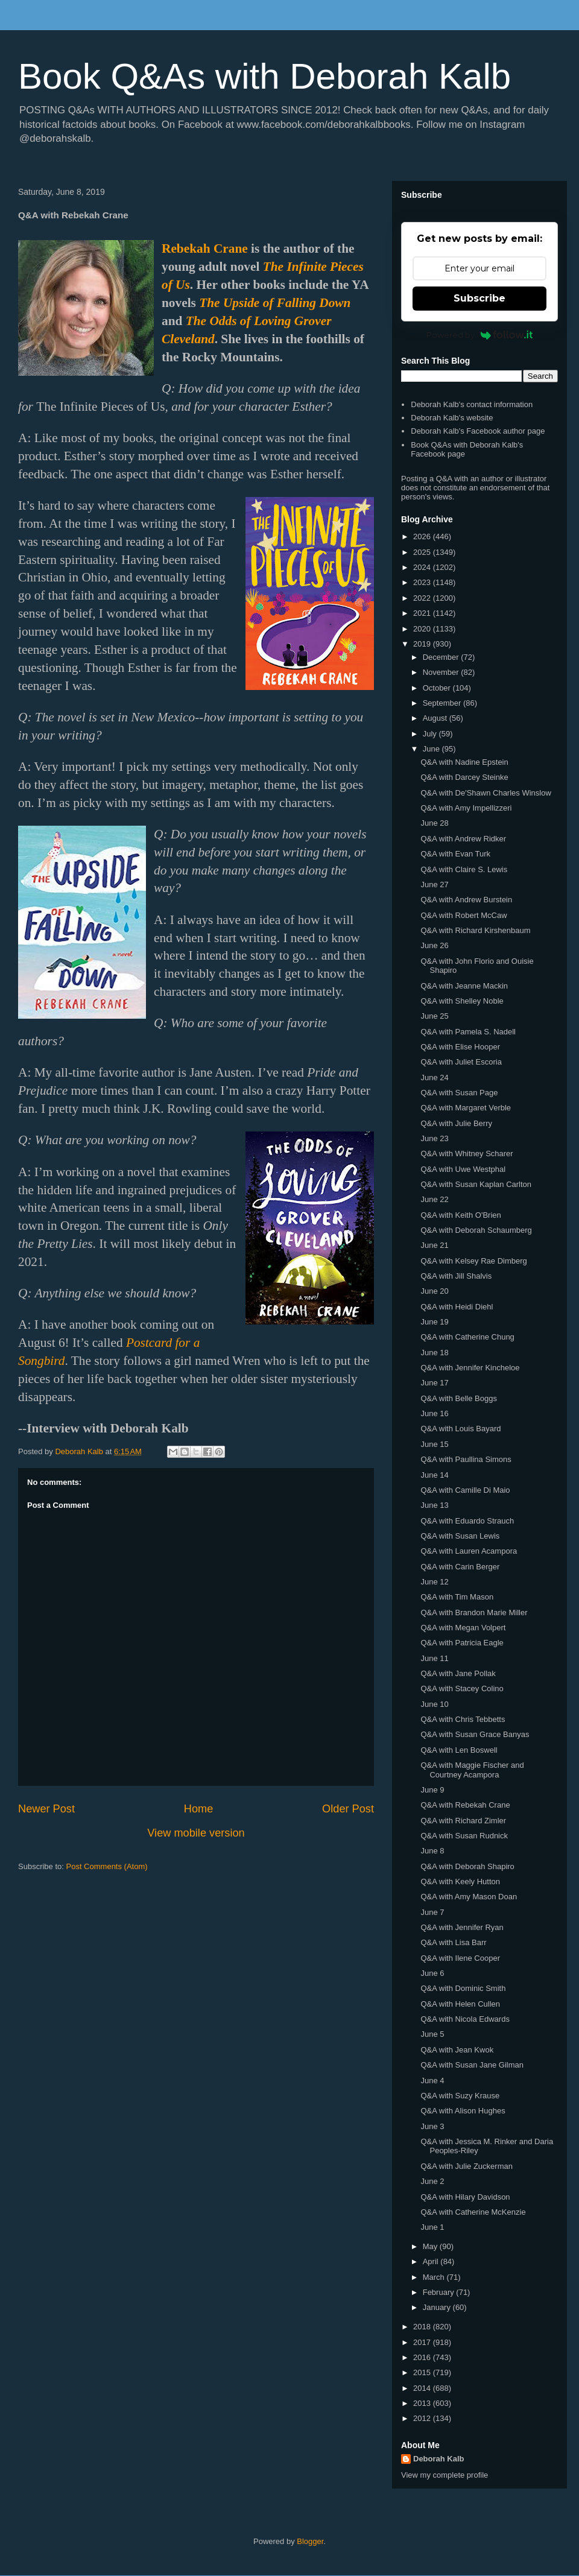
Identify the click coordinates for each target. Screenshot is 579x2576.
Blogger (310, 2541)
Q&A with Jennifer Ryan (461, 1927)
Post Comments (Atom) (107, 1866)
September (443, 702)
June (432, 748)
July (431, 733)
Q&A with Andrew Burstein (466, 899)
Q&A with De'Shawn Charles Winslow (485, 792)
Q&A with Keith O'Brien (460, 1215)
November (442, 672)
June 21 (434, 1245)
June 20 (434, 1291)
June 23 (434, 1138)
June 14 (434, 1474)
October (438, 687)
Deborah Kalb (438, 2458)
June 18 (434, 1352)
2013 (423, 2403)
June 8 (432, 1850)
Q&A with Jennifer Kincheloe (469, 1367)
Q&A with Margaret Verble (465, 1107)
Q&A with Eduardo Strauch (467, 1520)
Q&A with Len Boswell (458, 1750)
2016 (423, 2357)
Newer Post (46, 1809)
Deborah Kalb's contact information (472, 404)
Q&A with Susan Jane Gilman (472, 2064)
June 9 (432, 1789)
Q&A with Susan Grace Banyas (474, 1734)
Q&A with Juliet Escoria (460, 1061)
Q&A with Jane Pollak (457, 1673)
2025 (423, 552)
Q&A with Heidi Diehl (456, 1306)
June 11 (434, 1658)
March (435, 2277)
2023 (423, 582)
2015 (423, 2372)
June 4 (432, 2080)
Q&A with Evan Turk (455, 853)
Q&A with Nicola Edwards (464, 2019)
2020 (423, 628)
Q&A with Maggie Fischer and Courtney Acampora (472, 1770)
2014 (423, 2388)
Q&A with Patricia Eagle (461, 1642)
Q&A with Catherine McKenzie (472, 2212)
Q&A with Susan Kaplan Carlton (475, 1184)
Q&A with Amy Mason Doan (468, 1896)
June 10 (434, 1704)
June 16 (434, 1413)
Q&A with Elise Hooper (460, 1046)
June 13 (434, 1505)
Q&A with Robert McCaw (463, 915)
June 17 (434, 1382)
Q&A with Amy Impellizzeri (465, 807)
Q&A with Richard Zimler (463, 1820)
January (438, 2307)
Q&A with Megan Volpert (462, 1627)
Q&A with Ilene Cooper (460, 1958)
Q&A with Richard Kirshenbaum (475, 930)
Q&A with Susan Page (459, 1092)
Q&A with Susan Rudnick (464, 1835)
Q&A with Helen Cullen (460, 2003)
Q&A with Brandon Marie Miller (473, 1612)
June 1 (432, 2227)
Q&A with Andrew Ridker (463, 838)
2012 (423, 2418)
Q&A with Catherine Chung (467, 1336)
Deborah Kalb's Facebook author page (478, 430)
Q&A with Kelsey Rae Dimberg (473, 1260)
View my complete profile (444, 2474)
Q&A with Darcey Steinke (464, 777)
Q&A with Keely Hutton (460, 1881)
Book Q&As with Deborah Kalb (264, 76)
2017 (423, 2342)
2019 (423, 643)
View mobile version (195, 1833)
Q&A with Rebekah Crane (465, 1804)
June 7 (432, 1912)
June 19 (434, 1321)
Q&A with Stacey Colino (461, 1688)
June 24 (434, 1077)
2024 (423, 567)
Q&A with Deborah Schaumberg (475, 1230)
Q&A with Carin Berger (459, 1566)
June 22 (434, 1199)
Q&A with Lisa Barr (453, 1942)
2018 (423, 2326)
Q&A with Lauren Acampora (468, 1550)
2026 (423, 536)
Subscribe (479, 298)
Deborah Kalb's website (452, 417)
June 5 (432, 2034)
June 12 (434, 1581)
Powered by (479, 335)
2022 (423, 598)
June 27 (434, 884)
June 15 (434, 1444)
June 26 (434, 945)
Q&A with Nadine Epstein (464, 762)
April (432, 2261)
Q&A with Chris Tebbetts (462, 1719)
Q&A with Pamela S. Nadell (468, 1031)
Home (199, 1809)
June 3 (432, 2126)
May (431, 2246)
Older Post (348, 1809)
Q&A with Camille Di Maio (465, 1490)
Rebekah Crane (205, 248)
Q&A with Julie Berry (456, 1123)
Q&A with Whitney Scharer (466, 1153)
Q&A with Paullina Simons (465, 1459)
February (440, 2292)
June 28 (434, 823)
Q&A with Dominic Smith (462, 1988)
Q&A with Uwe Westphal (462, 1169)
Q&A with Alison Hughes (462, 2110)
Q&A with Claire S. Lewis (463, 869)
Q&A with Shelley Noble (461, 1000)
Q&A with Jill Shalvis (456, 1275)
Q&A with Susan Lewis (459, 1535)
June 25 (434, 1016)
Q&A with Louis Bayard (460, 1428)
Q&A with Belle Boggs (458, 1398)
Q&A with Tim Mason (456, 1596)
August (436, 718)
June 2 (432, 2181)
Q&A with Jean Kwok (456, 2049)
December (442, 657)
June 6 (432, 1973)
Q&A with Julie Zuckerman (466, 2166)
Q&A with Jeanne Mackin (464, 985)
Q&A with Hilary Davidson (465, 2196)
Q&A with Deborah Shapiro (467, 1866)
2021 (423, 613)
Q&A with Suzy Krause (459, 2095)
